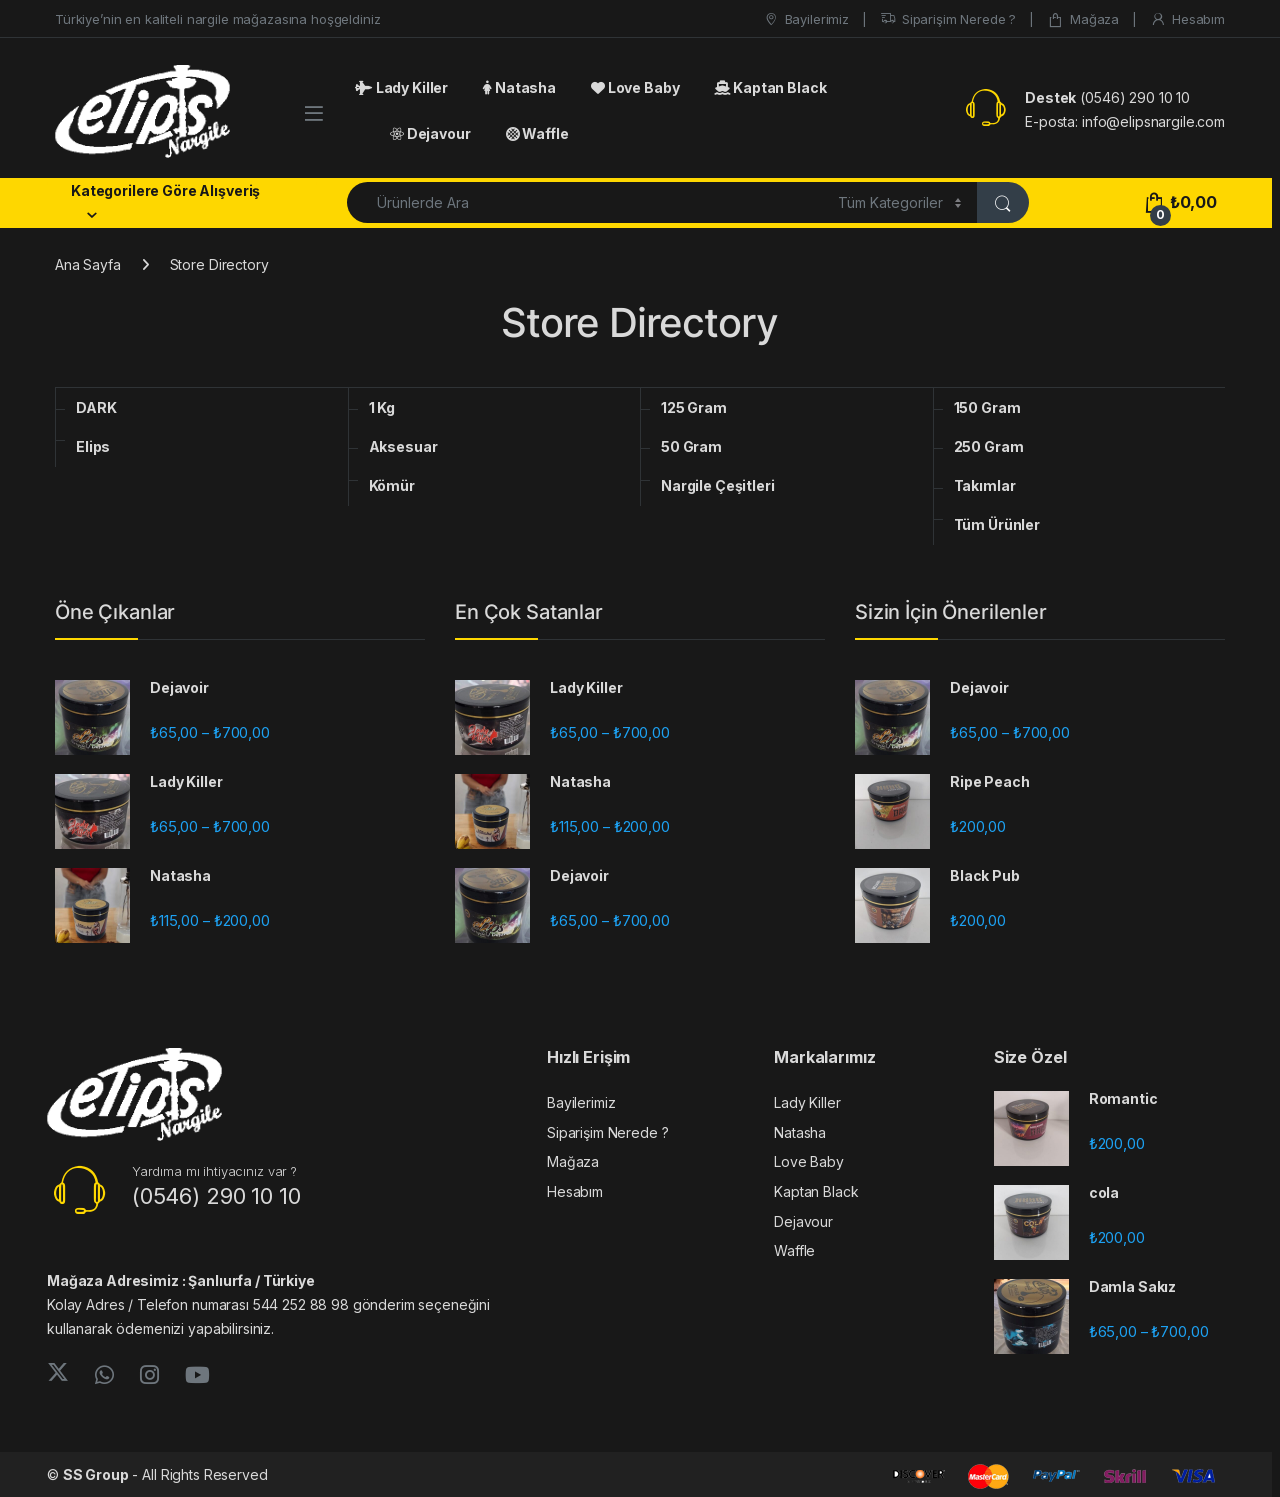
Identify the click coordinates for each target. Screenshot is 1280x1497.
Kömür (392, 485)
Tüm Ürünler (997, 524)
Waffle (537, 133)
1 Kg (382, 407)
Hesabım (1187, 19)
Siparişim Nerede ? (948, 19)
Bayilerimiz (806, 19)
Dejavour (430, 133)
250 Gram (989, 446)
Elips (93, 446)
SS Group (96, 1474)
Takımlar (985, 485)
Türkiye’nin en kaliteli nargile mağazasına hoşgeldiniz (217, 19)
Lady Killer (401, 87)
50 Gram (691, 446)
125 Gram (694, 407)
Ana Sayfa (88, 264)
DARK (96, 407)
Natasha (519, 87)
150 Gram (987, 407)
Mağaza (1083, 19)
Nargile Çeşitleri (718, 485)
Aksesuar (403, 446)
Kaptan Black (770, 87)
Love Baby (635, 87)
